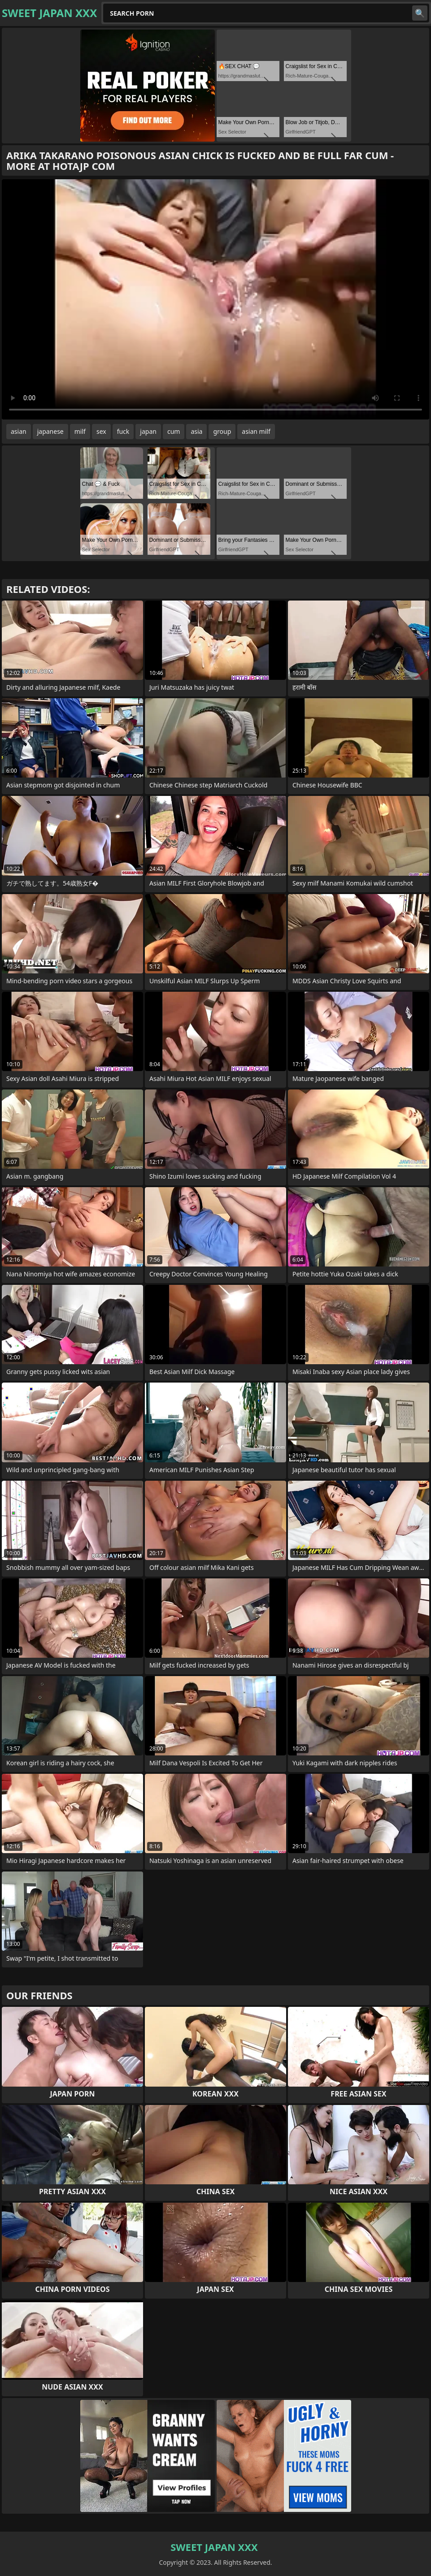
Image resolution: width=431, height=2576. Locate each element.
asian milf (256, 431)
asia (196, 431)
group (222, 431)
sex (101, 431)
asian (18, 431)
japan (148, 431)
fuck (123, 431)
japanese (50, 431)
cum (173, 431)
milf (80, 431)
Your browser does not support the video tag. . (215, 299)
